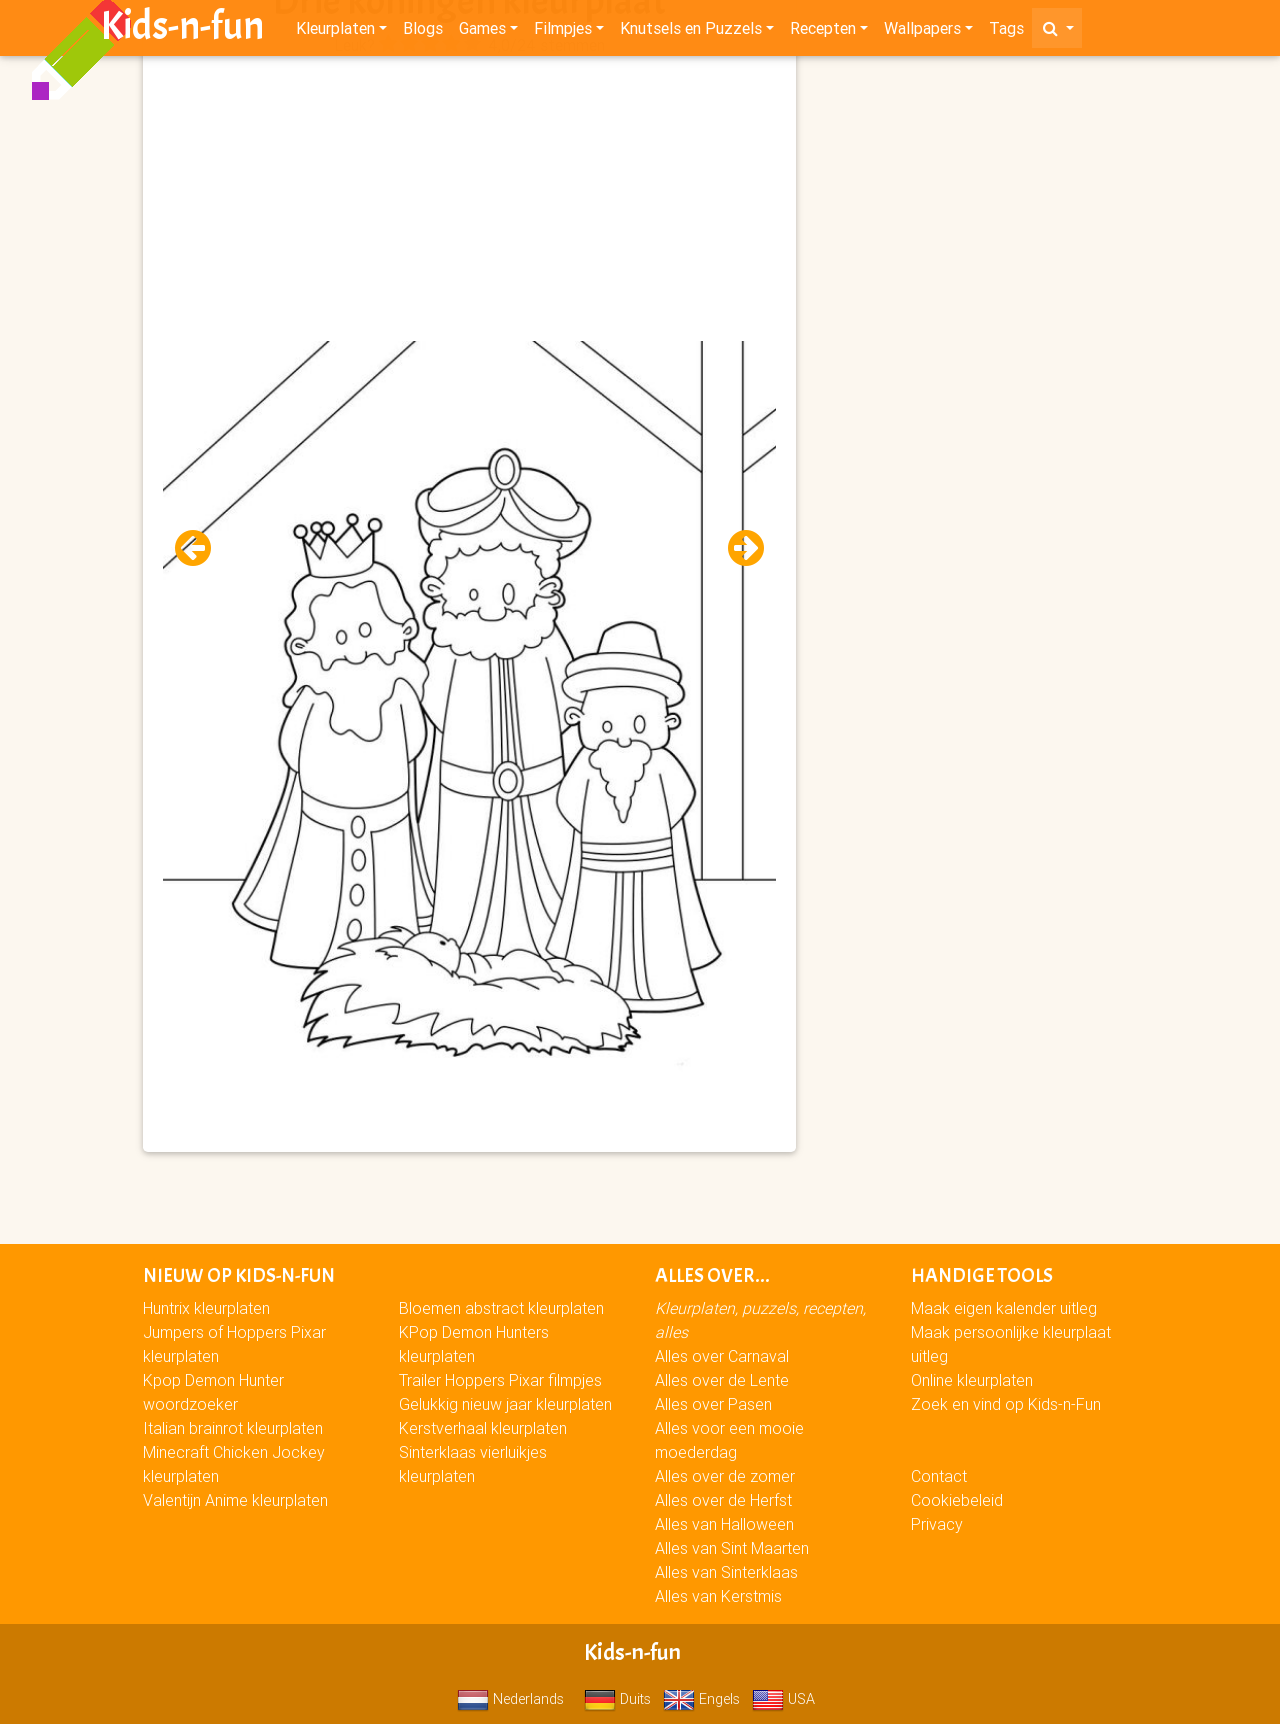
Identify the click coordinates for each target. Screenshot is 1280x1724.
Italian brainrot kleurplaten (233, 1428)
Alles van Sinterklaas (726, 1572)
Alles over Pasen (713, 1404)
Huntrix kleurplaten (206, 1308)
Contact (939, 1476)
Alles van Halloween (724, 1524)
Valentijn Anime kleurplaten (235, 1500)
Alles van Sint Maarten (732, 1548)
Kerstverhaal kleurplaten (483, 1428)
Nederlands (510, 1699)
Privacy (937, 1524)
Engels (701, 1699)
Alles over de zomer (725, 1476)
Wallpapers (922, 32)
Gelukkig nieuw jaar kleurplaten (505, 1404)
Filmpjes (563, 32)
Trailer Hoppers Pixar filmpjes (500, 1380)
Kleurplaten (335, 32)
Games (482, 32)
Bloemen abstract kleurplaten (501, 1308)
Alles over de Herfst (723, 1500)
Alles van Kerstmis (718, 1596)
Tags (1006, 32)
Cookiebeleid (957, 1500)
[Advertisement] (469, 201)
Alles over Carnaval (722, 1356)
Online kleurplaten (972, 1380)
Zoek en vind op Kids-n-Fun (1006, 1404)
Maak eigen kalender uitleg (1004, 1308)
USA (783, 1699)
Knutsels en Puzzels (691, 32)
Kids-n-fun (182, 30)
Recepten (823, 32)
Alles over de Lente (722, 1380)
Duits (617, 1699)
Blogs (423, 32)
